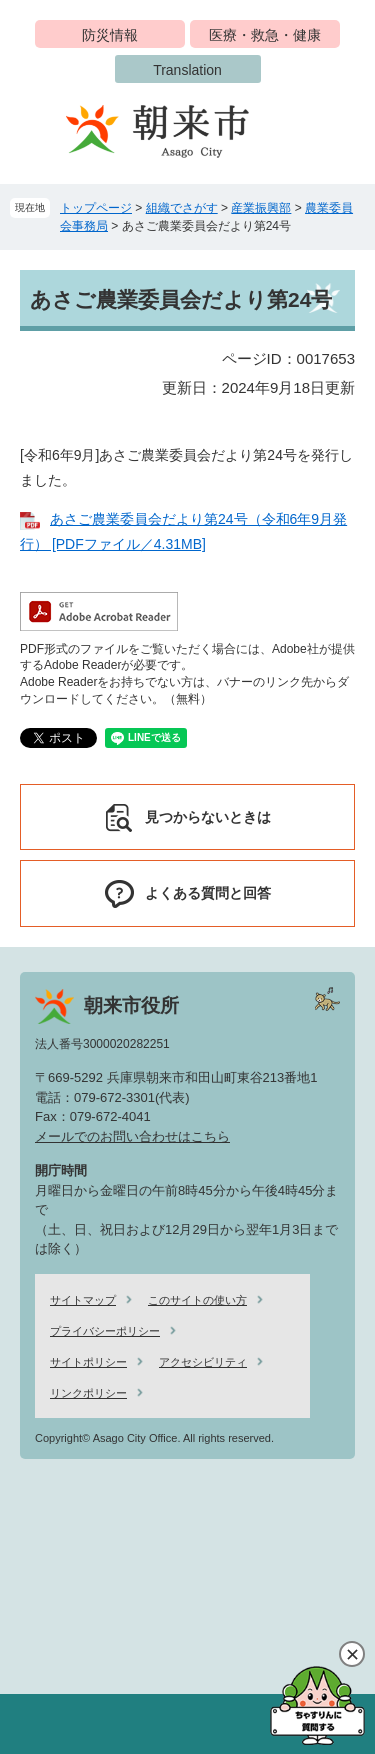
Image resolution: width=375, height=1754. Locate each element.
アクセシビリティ (203, 1362)
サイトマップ (83, 1300)
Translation (187, 70)
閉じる (352, 1654)
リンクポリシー (88, 1393)
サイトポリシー (88, 1362)
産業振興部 (261, 208)
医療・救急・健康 (265, 35)
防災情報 (110, 35)
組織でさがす (182, 208)
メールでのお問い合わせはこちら (132, 1136)
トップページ (96, 208)
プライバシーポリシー (105, 1331)
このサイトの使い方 (197, 1300)
